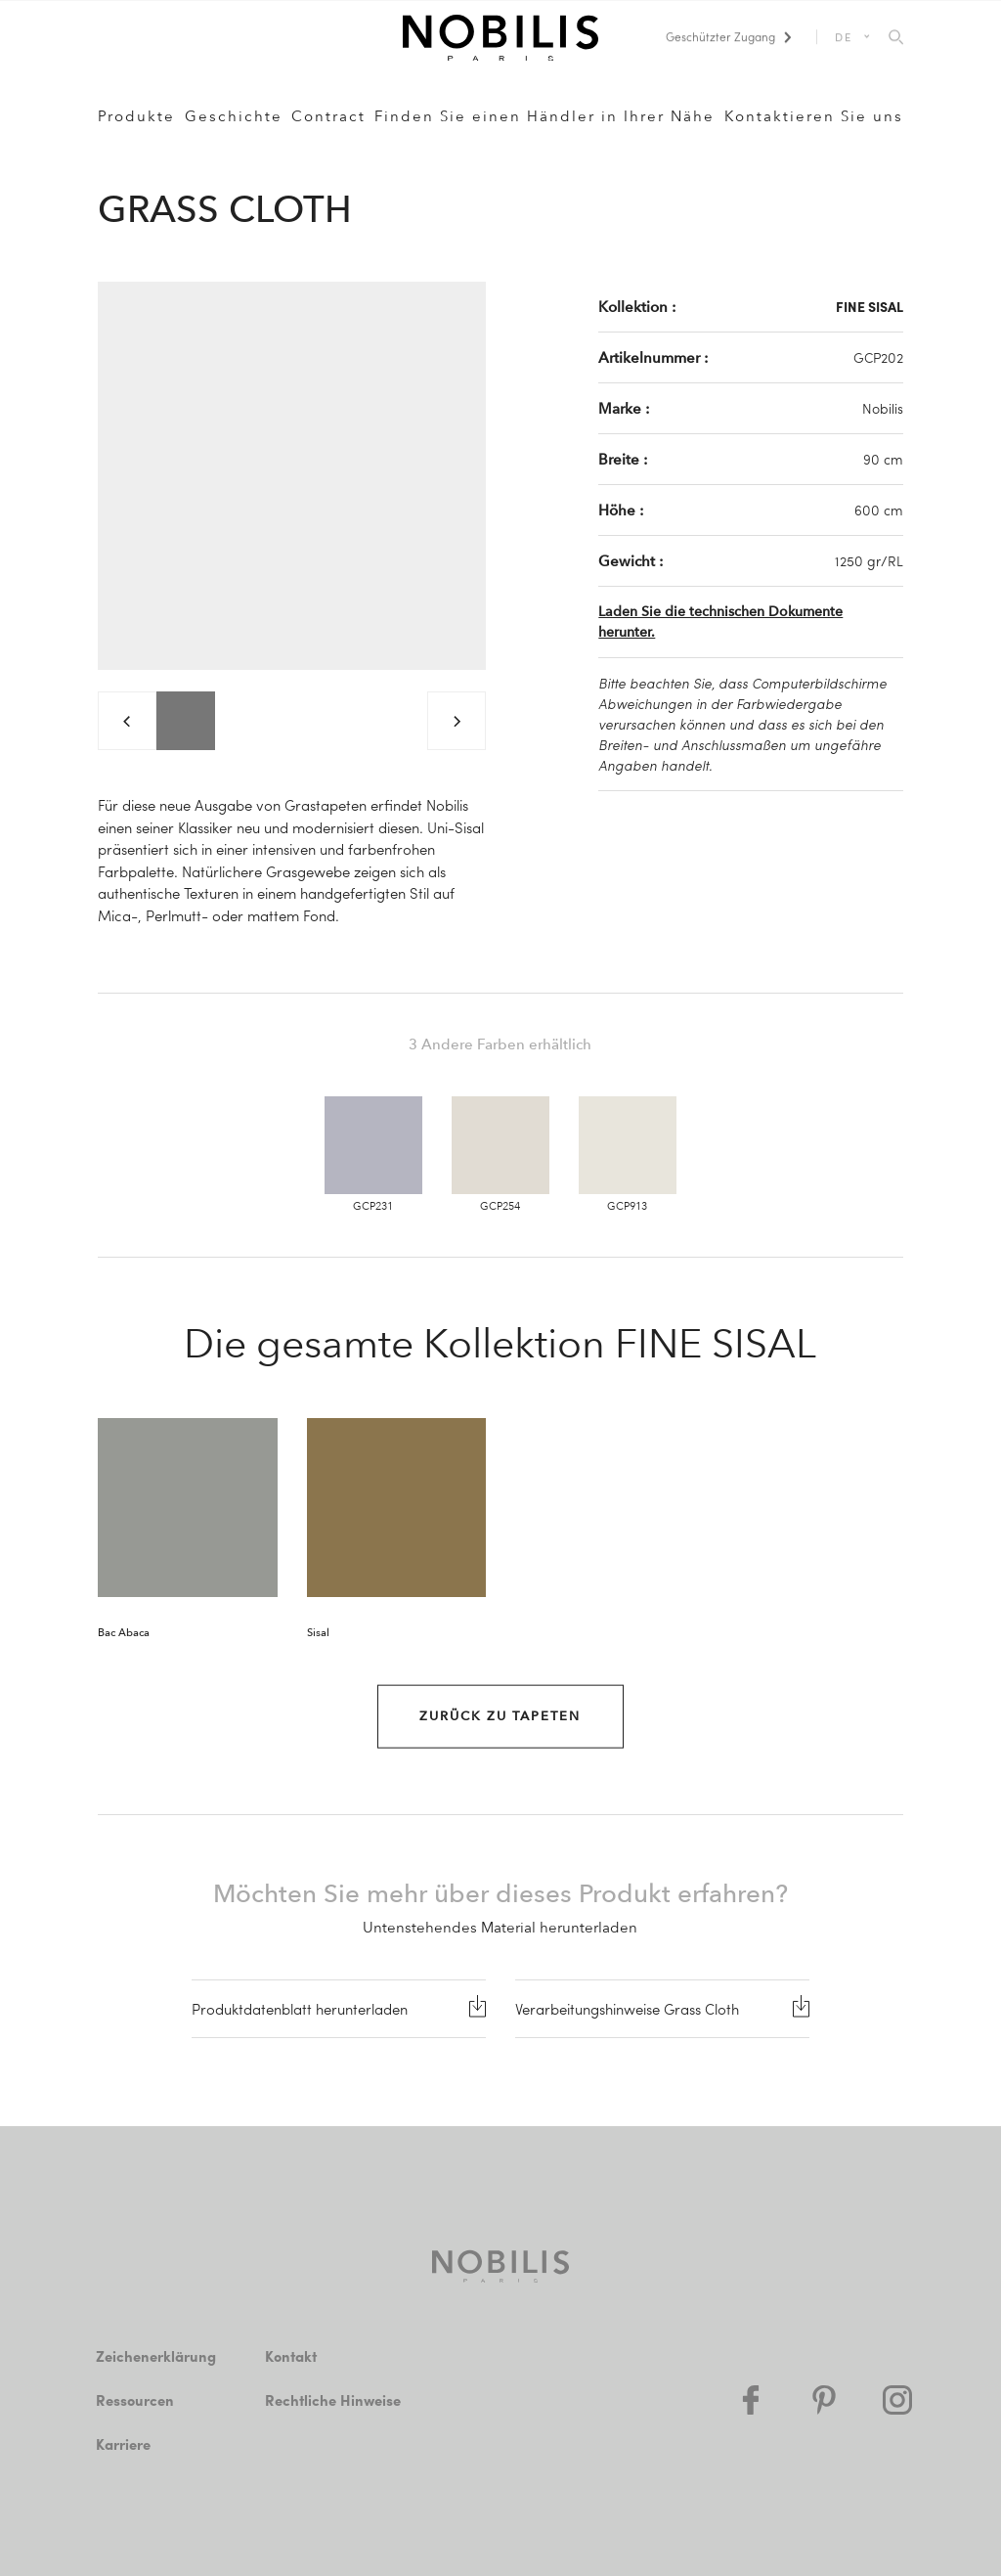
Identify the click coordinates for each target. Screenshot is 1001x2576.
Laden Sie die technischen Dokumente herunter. (720, 622)
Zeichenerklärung (156, 2356)
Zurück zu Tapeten (500, 1716)
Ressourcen (135, 2400)
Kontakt (291, 2356)
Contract (328, 116)
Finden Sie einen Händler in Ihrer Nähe (544, 116)
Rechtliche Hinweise (333, 2400)
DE (844, 36)
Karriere (123, 2444)
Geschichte (234, 116)
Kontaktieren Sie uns (813, 116)
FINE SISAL (869, 306)
